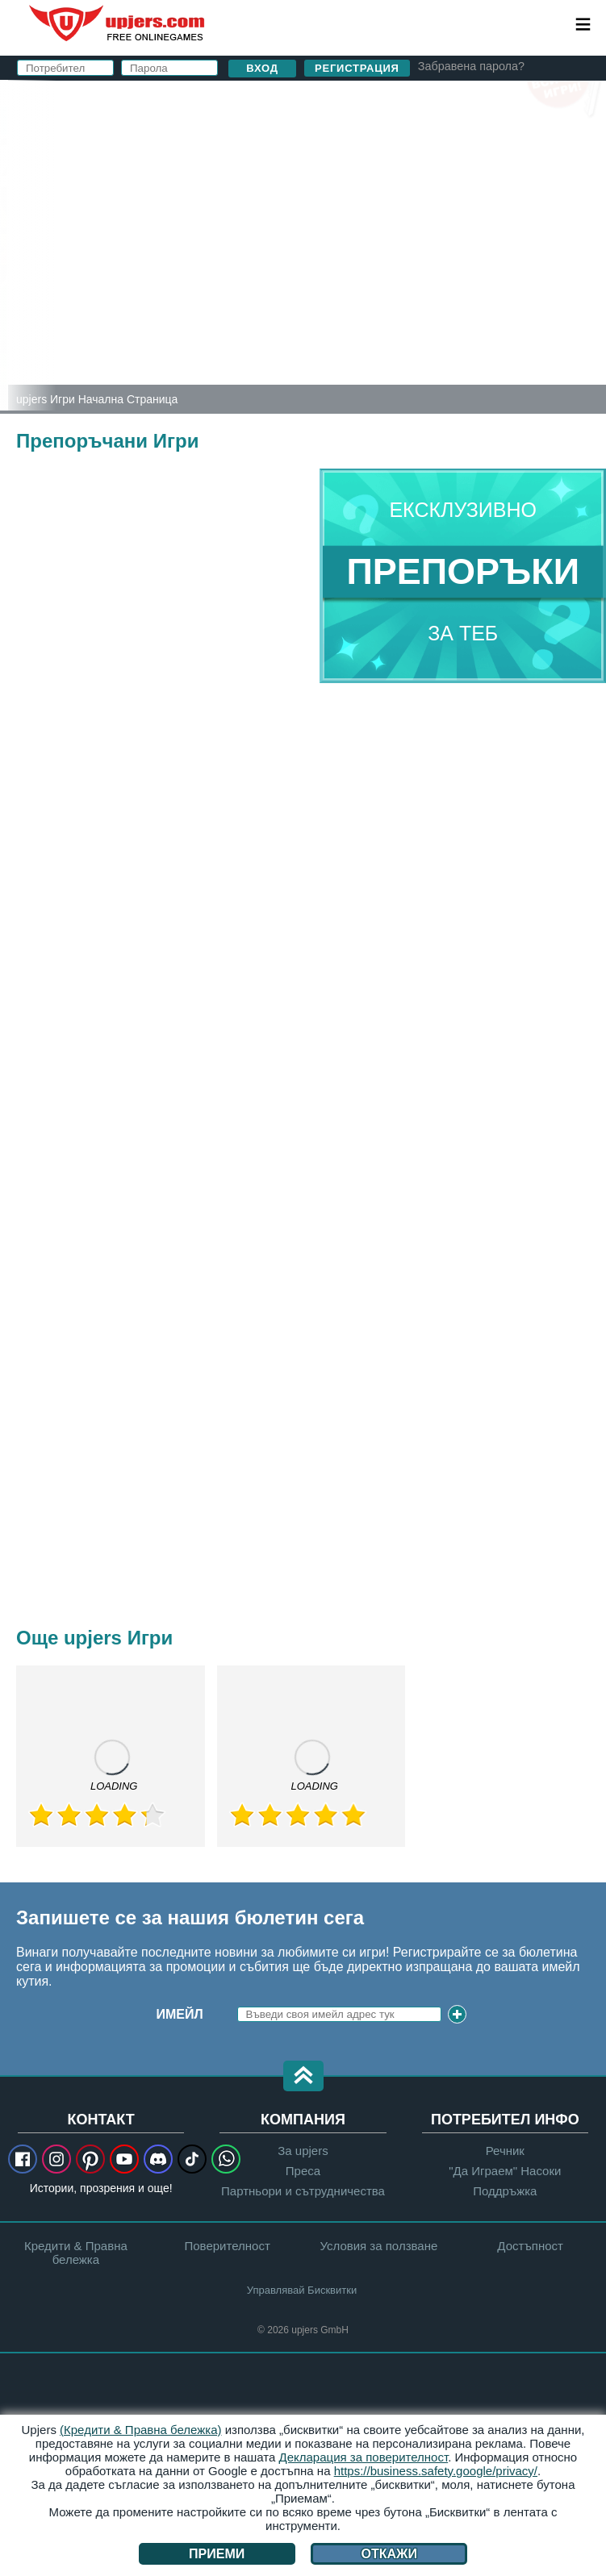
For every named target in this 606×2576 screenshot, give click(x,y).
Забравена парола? (471, 66)
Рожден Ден (303, 240)
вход (381, 101)
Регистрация (357, 68)
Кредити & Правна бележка (75, 2252)
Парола (286, 208)
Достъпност (530, 2246)
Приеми (216, 2554)
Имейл (180, 2014)
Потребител (303, 143)
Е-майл (285, 175)
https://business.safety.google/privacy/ (435, 2471)
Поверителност (396, 286)
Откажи (389, 2554)
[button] (303, 2077)
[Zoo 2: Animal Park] (4, 245)
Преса (303, 2171)
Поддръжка (505, 2191)
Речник (505, 2150)
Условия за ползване (378, 2246)
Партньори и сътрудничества (303, 2191)
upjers (118, 23)
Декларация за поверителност (364, 2457)
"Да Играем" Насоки (505, 2171)
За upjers (303, 2150)
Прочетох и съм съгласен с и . (397, 279)
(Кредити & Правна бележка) (141, 2429)
